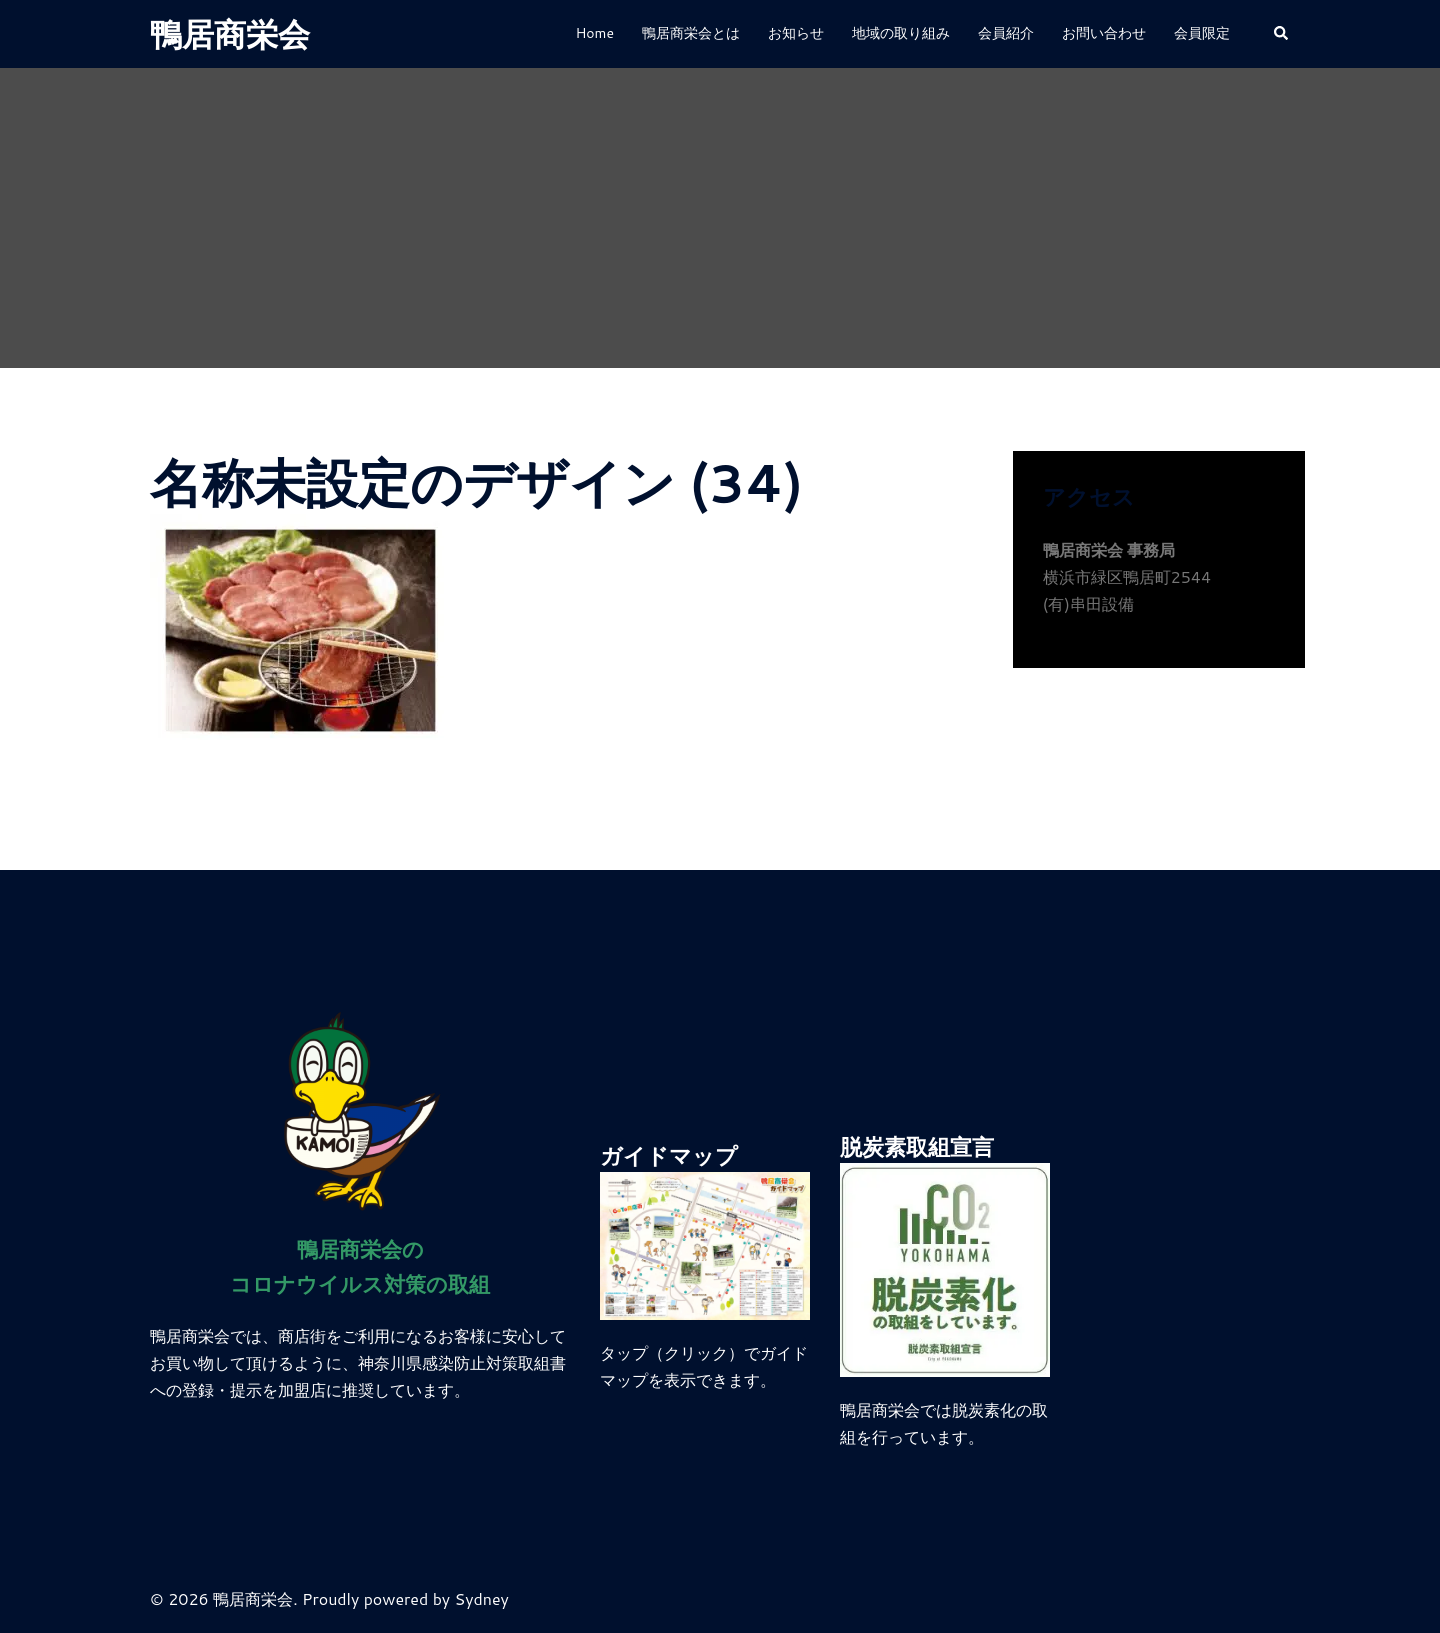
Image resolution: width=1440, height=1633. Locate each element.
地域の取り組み (901, 33)
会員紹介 (1006, 33)
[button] (1282, 34)
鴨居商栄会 (230, 33)
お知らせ (796, 33)
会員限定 (1202, 33)
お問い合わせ (1104, 33)
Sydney (482, 1598)
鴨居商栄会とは (691, 33)
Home (594, 33)
